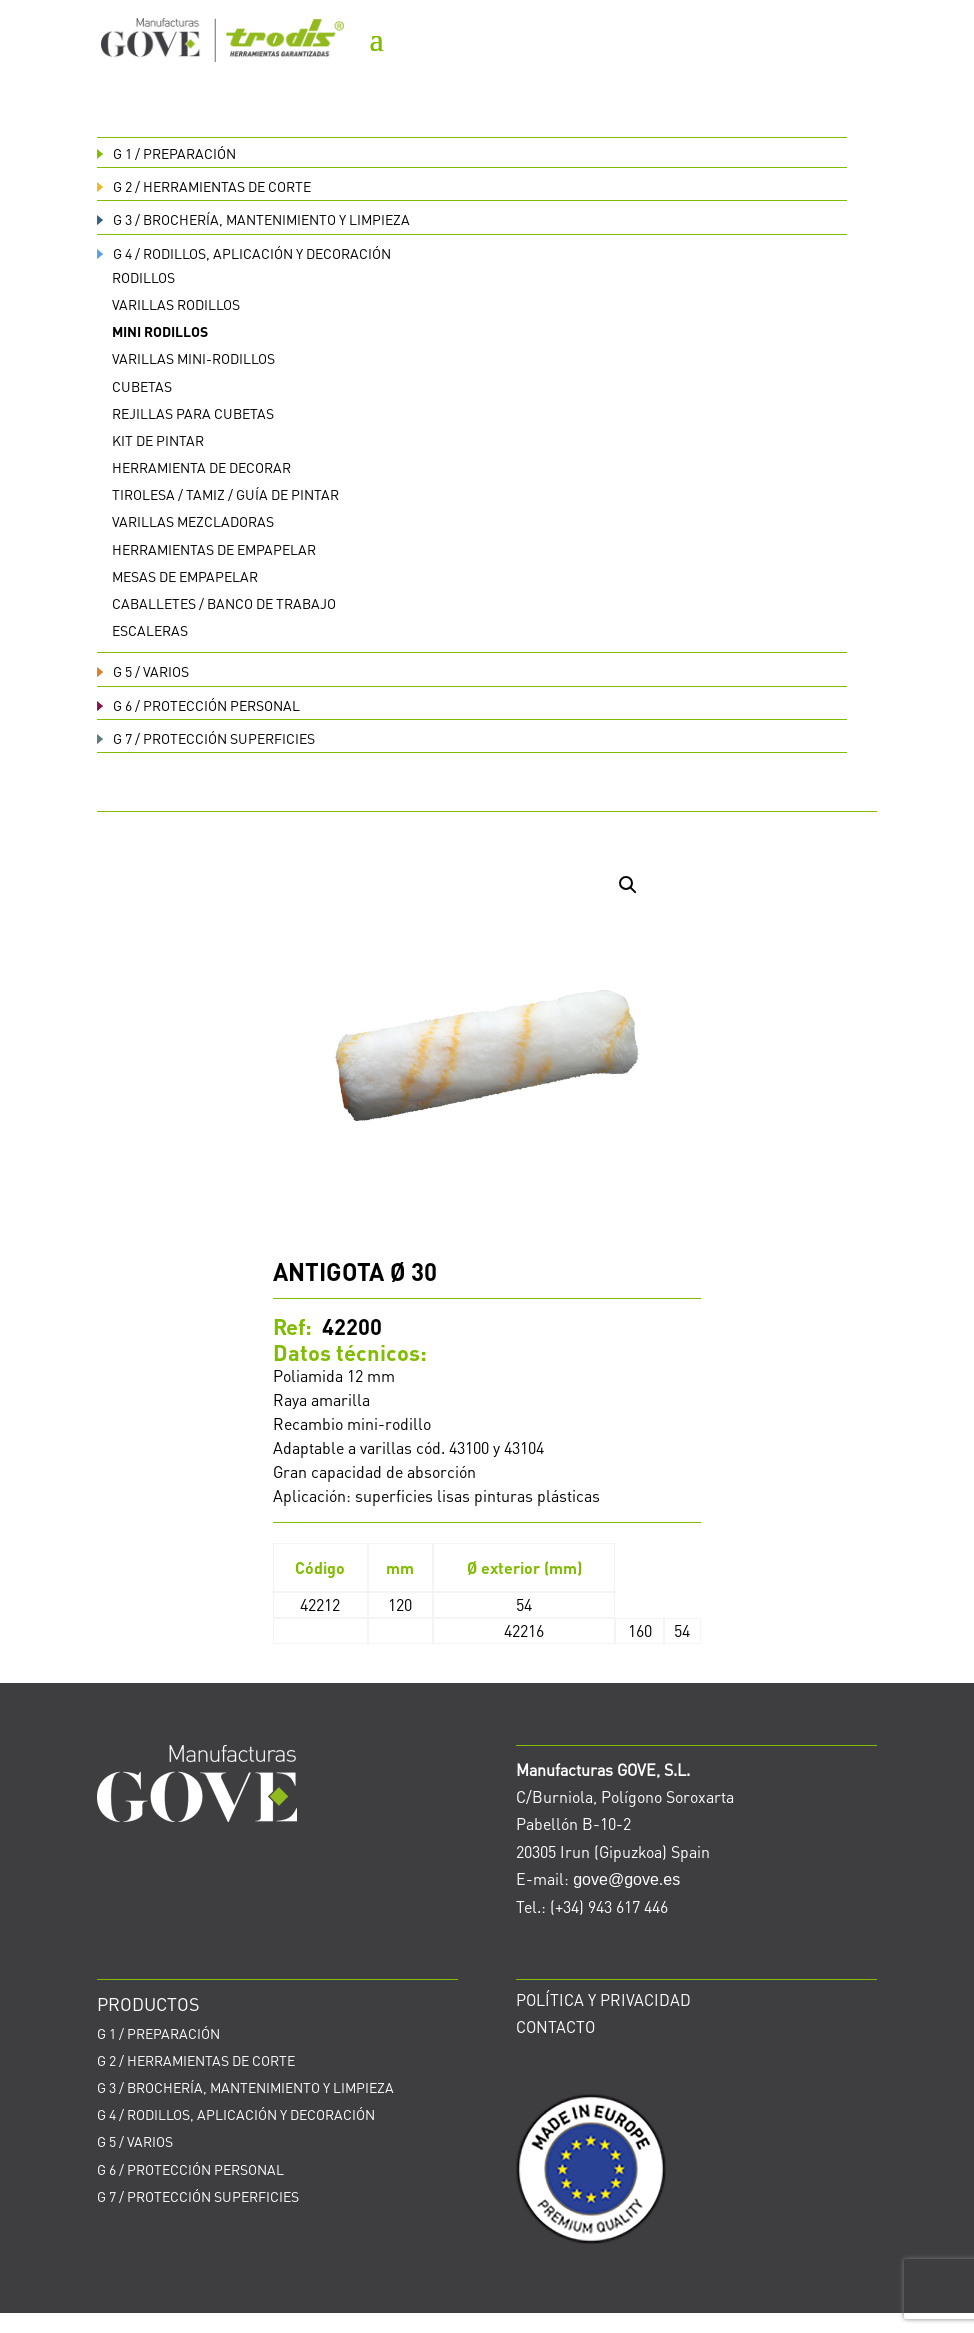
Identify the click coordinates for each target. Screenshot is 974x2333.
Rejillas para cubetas (193, 413)
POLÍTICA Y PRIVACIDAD (603, 1999)
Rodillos (143, 277)
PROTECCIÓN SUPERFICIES (206, 738)
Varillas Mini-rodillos (193, 358)
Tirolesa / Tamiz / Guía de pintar (225, 494)
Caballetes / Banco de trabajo (224, 603)
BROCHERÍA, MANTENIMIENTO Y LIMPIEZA (253, 219)
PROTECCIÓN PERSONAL (198, 705)
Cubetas (142, 386)
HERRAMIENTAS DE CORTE (204, 186)
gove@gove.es (626, 1879)
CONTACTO (555, 2026)
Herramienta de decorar (201, 467)
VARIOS (143, 671)
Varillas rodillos (176, 304)
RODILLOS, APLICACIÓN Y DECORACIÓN (244, 253)
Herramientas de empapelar (214, 549)
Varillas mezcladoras (193, 521)
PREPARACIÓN (166, 153)
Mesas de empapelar (185, 576)
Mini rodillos (160, 331)
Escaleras (150, 630)
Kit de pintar (158, 440)
